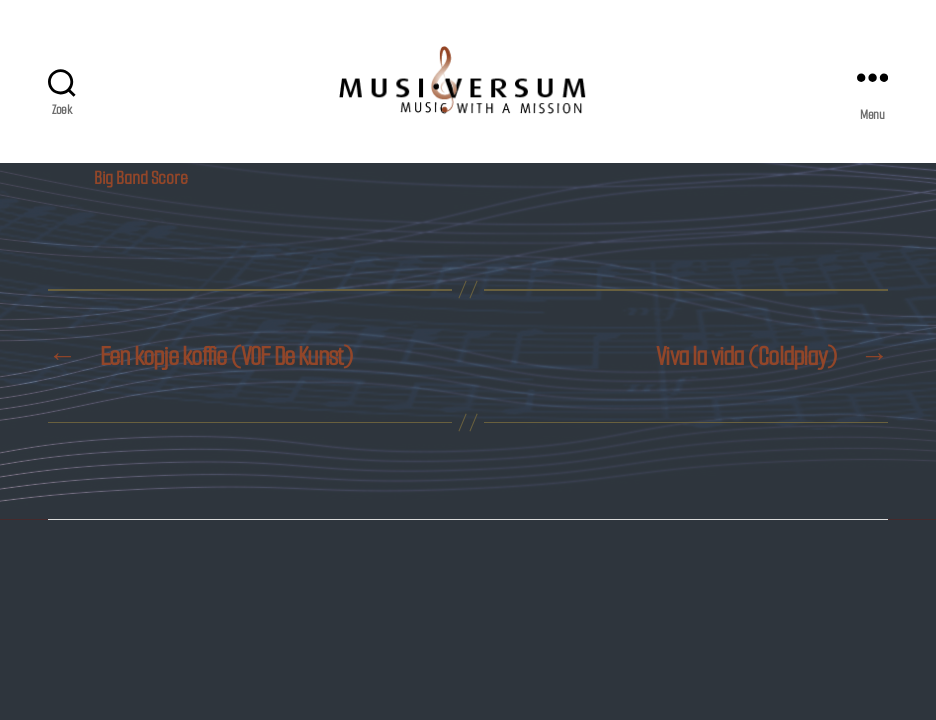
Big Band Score (141, 179)
